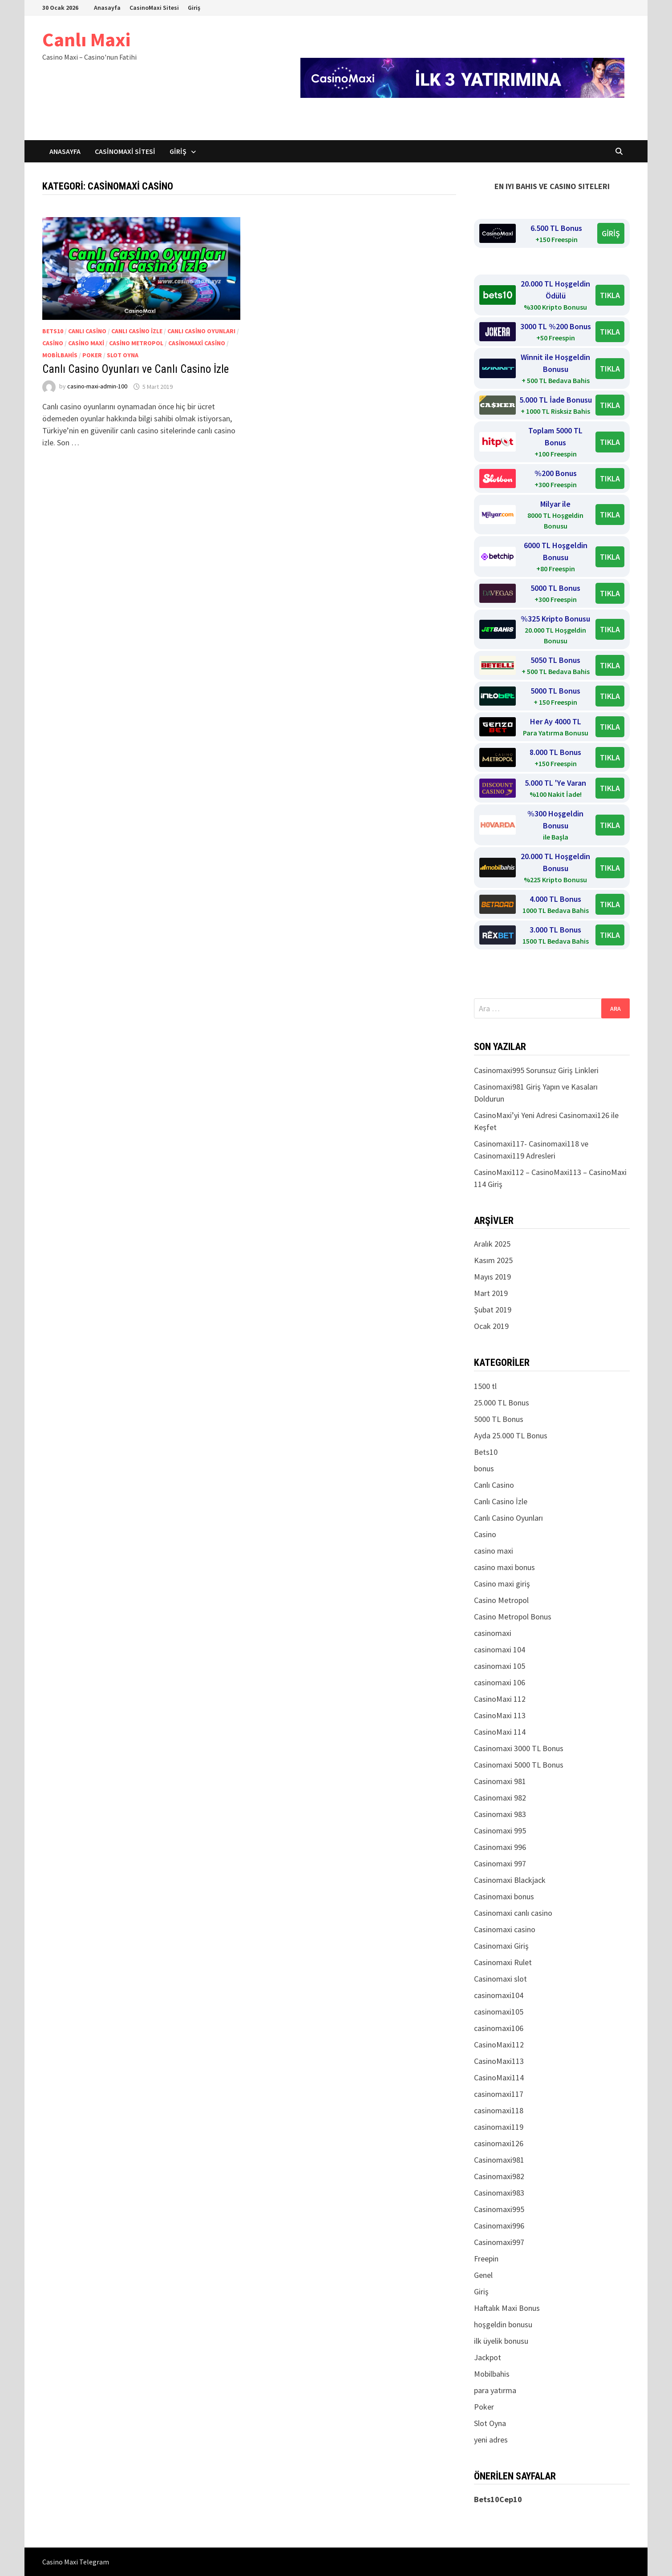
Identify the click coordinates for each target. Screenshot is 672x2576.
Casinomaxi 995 (500, 1830)
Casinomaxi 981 (500, 1781)
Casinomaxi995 (499, 2209)
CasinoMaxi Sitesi (154, 8)
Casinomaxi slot (500, 1979)
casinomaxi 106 (499, 1682)
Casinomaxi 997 (500, 1863)
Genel (483, 2275)
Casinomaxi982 (499, 2176)
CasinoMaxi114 (499, 2077)
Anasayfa (107, 8)
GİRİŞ (611, 233)
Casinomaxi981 (499, 2160)
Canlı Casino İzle (136, 331)
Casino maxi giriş (502, 1584)
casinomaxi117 (498, 2094)
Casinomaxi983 (499, 2193)
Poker (92, 355)
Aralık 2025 (492, 1244)
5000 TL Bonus (498, 1419)
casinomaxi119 (498, 2127)
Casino (52, 343)
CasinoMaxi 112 (500, 1699)
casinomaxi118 (498, 2110)
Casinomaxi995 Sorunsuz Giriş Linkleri (536, 1070)
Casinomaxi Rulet (503, 1962)
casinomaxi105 (498, 2012)
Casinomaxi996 (499, 2226)
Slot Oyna (122, 355)
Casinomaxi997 (499, 2242)
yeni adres (491, 2440)
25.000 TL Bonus (501, 1402)
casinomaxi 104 (499, 1649)
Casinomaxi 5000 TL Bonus (518, 1765)
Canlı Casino (87, 331)
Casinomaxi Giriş (501, 1946)
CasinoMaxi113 (499, 2061)
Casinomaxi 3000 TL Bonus (518, 1748)
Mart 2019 (491, 1293)
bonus (484, 1468)
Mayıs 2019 (492, 1277)
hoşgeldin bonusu (503, 2324)
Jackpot (487, 2357)
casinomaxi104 (498, 1995)
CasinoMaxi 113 (500, 1715)
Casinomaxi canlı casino (513, 1913)
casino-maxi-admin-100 (97, 387)
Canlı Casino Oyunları (201, 331)
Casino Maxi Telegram (75, 2561)
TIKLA (610, 295)
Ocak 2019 (491, 1326)
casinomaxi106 (498, 2028)
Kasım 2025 (493, 1260)
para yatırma (495, 2390)
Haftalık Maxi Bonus (507, 2308)
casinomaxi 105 (499, 1666)
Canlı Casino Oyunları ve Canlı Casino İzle (135, 369)
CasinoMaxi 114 (500, 1732)
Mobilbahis (59, 355)
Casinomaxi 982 (500, 1798)
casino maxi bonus (504, 1567)
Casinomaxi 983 (500, 1814)
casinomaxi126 (498, 2143)
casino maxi (86, 343)
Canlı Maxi (86, 39)
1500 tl (485, 1386)
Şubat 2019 (492, 1309)
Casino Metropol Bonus (512, 1616)
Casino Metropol (136, 343)
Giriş (194, 8)
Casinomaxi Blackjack (510, 1880)
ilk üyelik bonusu (501, 2341)
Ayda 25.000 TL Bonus (510, 1435)
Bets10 (52, 331)
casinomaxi (492, 1633)
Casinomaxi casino (196, 343)
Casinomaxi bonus (504, 1896)
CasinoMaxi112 (499, 2044)
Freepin (486, 2258)
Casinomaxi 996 (500, 1847)
